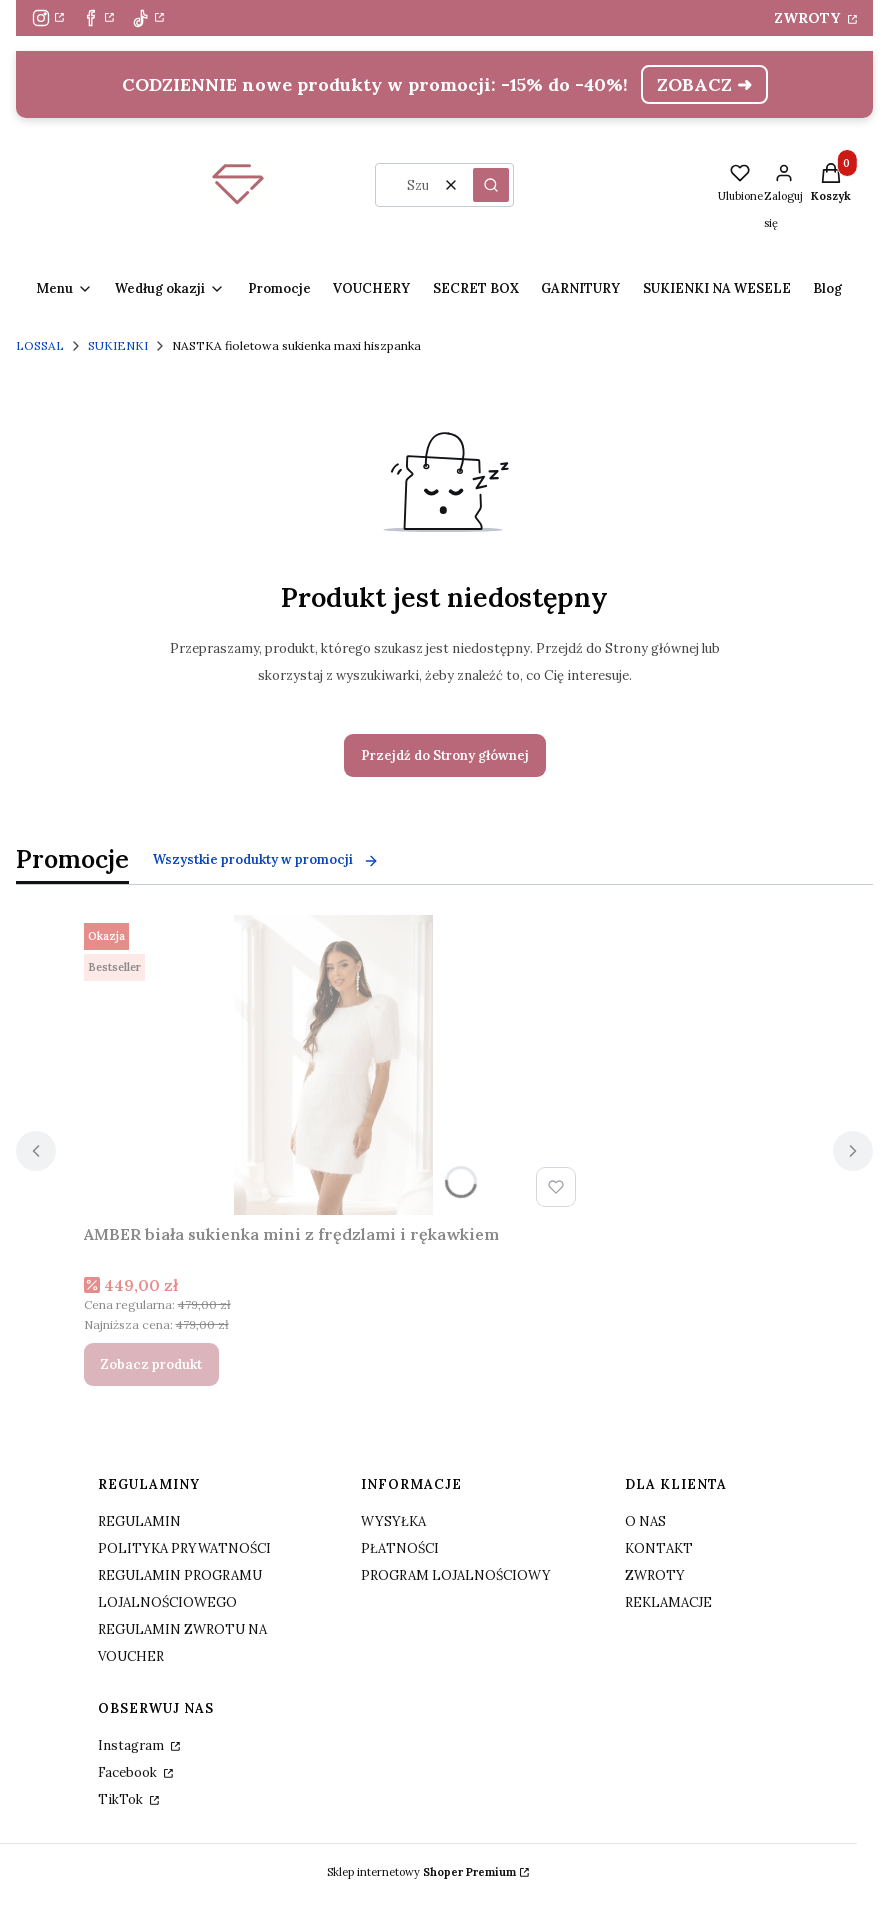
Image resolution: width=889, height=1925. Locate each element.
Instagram (132, 1745)
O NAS (645, 1521)
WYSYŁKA (393, 1521)
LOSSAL (40, 345)
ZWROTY (809, 18)
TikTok (122, 1799)
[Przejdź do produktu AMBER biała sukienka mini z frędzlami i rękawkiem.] (334, 1065)
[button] (491, 185)
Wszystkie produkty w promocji (266, 859)
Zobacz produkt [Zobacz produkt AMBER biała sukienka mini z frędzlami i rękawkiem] (151, 1364)
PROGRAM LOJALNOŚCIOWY (456, 1575)
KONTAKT (659, 1548)
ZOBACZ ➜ (704, 84)
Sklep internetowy (421, 1872)
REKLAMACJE (668, 1602)
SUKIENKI (118, 345)
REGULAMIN (139, 1521)
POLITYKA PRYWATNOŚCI (184, 1548)
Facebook (129, 1772)
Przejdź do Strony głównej (445, 755)
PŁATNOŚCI (400, 1548)
